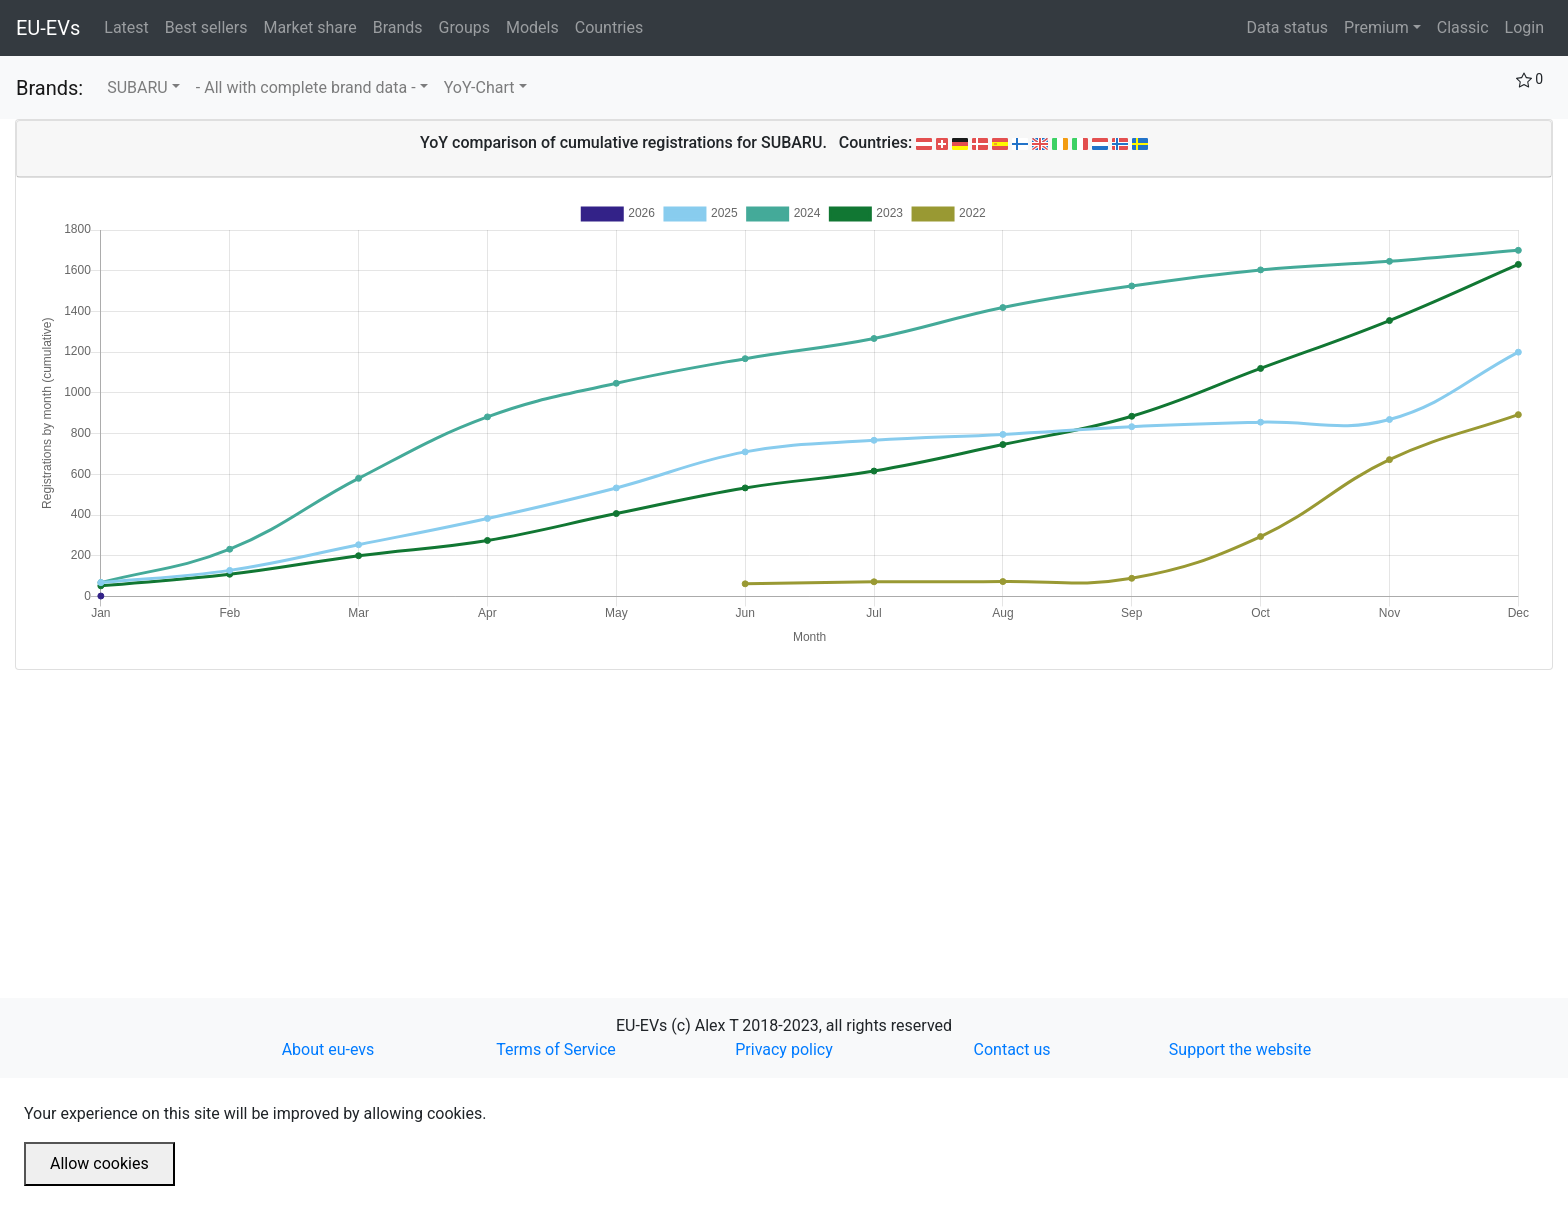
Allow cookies (99, 1163)
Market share (313, 26)
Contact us (1012, 1049)
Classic (1463, 27)
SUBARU (137, 87)
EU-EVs (48, 28)
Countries (609, 27)
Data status (1287, 27)
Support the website (1240, 1049)
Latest (130, 26)
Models (536, 26)
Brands (402, 26)
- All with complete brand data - (306, 87)
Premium (1376, 27)
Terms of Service (556, 1049)
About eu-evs (328, 1049)
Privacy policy (784, 1049)
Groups (468, 26)
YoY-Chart (479, 87)
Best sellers (210, 26)
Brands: (49, 88)
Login (1524, 27)
